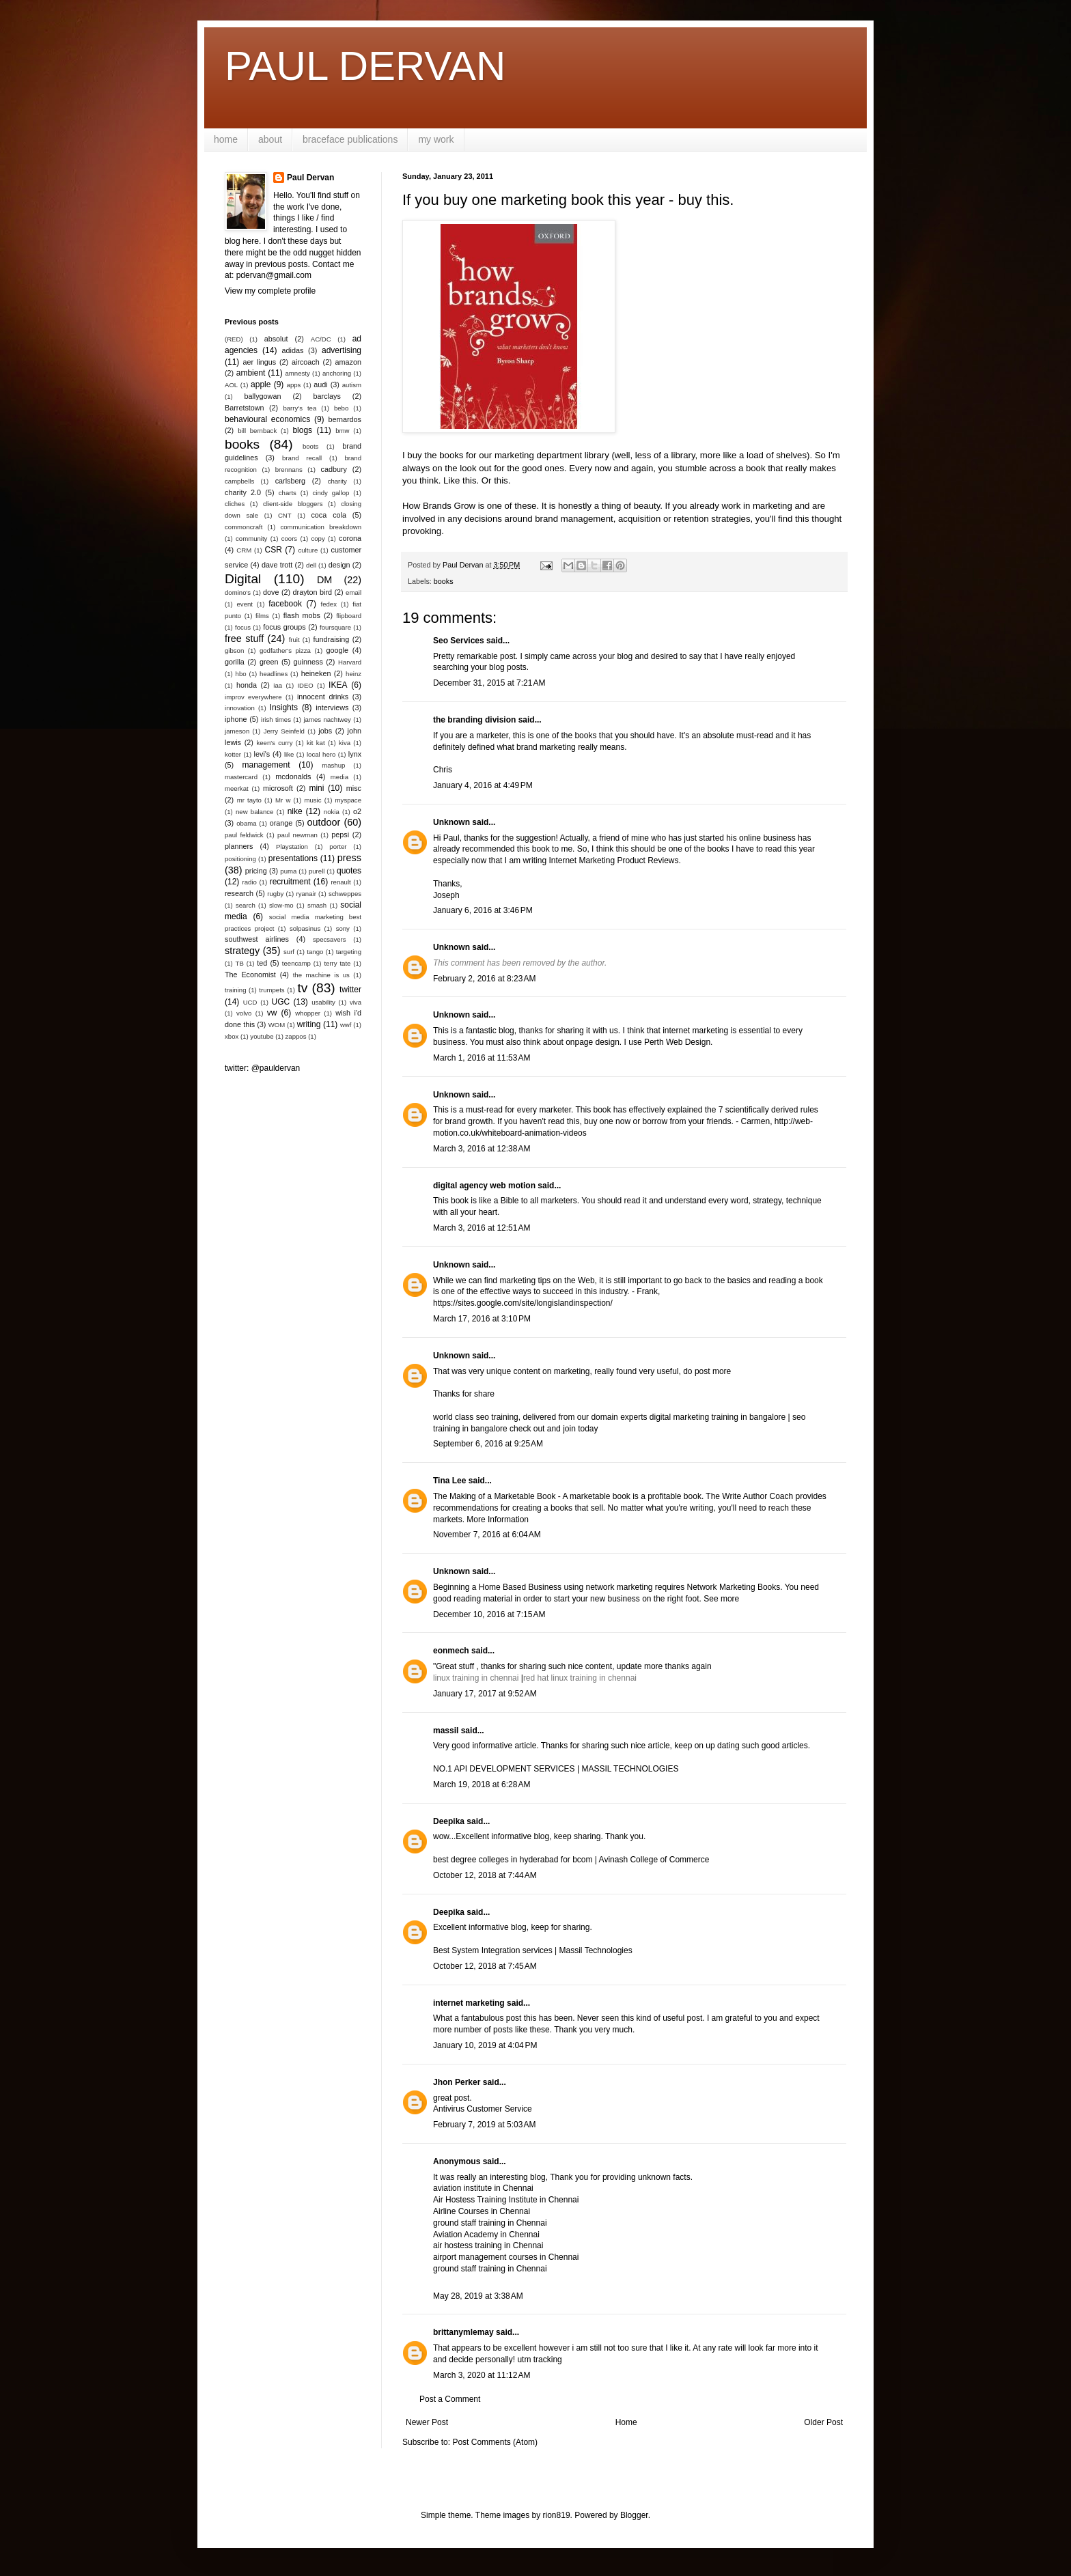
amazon (348, 362)
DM (324, 579)
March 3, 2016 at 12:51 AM (481, 1228)
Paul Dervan (310, 177)
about (270, 139)
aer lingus (260, 362)
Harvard (349, 662)
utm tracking (539, 2359)
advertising (341, 350)
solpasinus (305, 928)
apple (260, 384)
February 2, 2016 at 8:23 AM (484, 978)
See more (721, 1599)
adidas (293, 350)
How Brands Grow (438, 506)
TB (240, 963)
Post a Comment (449, 2399)
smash (316, 905)
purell (316, 871)
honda (246, 685)
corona (350, 538)
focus (243, 627)
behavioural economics (267, 419)
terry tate (337, 963)
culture (308, 550)
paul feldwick (244, 835)
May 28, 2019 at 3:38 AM (478, 2296)
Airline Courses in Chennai (481, 2211)
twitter (350, 989)
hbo (241, 673)
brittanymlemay (463, 2332)
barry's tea (299, 408)
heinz (353, 673)
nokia (331, 811)
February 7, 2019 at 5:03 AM (484, 2124)
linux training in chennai (477, 1678)
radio (249, 882)
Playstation (292, 846)
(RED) (234, 339)
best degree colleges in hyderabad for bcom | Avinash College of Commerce (571, 1859)
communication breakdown (320, 527)
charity (337, 481)
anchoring (336, 373)
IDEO (305, 685)
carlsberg (290, 481)
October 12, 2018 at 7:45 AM (485, 1966)
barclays (327, 396)
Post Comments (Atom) (495, 2442)
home (226, 139)
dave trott (277, 565)
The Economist (250, 974)
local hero (321, 754)
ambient (251, 373)
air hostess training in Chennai (488, 2245)
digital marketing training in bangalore (719, 1417)
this (469, 480)
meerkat (237, 788)
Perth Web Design (677, 1042)
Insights (284, 707)
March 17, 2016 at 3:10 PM (482, 1319)
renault (340, 882)
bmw (342, 430)
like (289, 754)
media (339, 777)
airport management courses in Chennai (506, 2257)
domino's (238, 592)
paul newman (297, 835)
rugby (275, 893)
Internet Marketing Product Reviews (613, 860)
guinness (308, 662)
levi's (262, 754)
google (337, 650)
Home (626, 2422)
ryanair (306, 893)
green (269, 662)
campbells (239, 481)
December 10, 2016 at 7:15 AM (489, 1614)
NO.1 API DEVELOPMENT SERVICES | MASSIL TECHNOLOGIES (555, 1769)
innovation (240, 708)
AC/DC (321, 339)
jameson (237, 731)
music (312, 800)
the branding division (474, 720)
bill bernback (257, 430)
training (235, 990)
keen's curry (274, 742)
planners (239, 846)
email (353, 592)
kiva (344, 742)
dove (271, 592)
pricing (256, 871)
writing (309, 1024)
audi (320, 384)
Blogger (634, 2515)
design (339, 565)
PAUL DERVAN (365, 66)
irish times (276, 719)
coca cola (328, 515)
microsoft (278, 788)
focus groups (284, 627)
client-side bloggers (292, 503)
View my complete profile (270, 291)
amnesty (298, 373)
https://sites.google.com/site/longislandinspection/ (523, 1303)
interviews (332, 707)
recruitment (290, 881)
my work (436, 139)
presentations (293, 858)
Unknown (451, 822)
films (262, 615)
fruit (294, 639)
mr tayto (249, 800)
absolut (276, 339)
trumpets (271, 990)
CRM (243, 550)
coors (289, 538)
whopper (307, 1013)
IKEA (338, 685)
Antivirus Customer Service (482, 2109)
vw (272, 1013)
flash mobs (301, 615)
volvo (243, 1013)
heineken (316, 673)
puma (288, 871)
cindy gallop (330, 492)
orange (281, 823)
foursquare (335, 627)
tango (315, 951)
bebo (341, 408)
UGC (281, 1002)
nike (295, 811)
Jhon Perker (456, 2082)
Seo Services (458, 640)
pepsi (340, 834)
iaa (277, 685)
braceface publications (350, 139)
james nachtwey (327, 719)
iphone (236, 719)
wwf (346, 1024)
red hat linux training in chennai (580, 1678)
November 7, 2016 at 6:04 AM (487, 1534)
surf (288, 951)
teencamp (296, 963)
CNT (285, 515)
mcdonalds (293, 776)
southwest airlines (257, 939)
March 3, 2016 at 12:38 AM (481, 1148)
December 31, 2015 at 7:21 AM (489, 683)
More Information (498, 1519)
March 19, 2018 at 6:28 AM (481, 1784)
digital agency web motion (484, 1185)
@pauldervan (276, 1068)
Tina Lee (449, 1480)
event (245, 604)
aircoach (306, 362)
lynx (354, 754)
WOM (277, 1024)
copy (317, 538)
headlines (274, 673)
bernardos (344, 419)
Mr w (282, 800)
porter (337, 846)
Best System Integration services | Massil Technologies (532, 1950)
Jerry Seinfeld (284, 731)
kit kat (316, 742)
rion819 (556, 2515)
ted (262, 963)
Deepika (448, 1821)
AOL (231, 385)
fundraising (332, 639)
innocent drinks (322, 696)
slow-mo (281, 905)
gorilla (235, 662)
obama (246, 823)
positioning (240, 859)
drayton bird (312, 592)
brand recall (302, 458)
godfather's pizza (285, 650)
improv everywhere (253, 697)
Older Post (823, 2422)
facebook (285, 603)
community (251, 538)
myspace (348, 800)
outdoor (324, 822)
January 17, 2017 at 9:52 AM (485, 1693)
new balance (254, 811)
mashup (333, 765)
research (239, 893)
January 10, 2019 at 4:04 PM (485, 2045)
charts (287, 492)
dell (311, 565)
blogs (302, 430)
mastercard (241, 777)
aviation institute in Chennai (483, 2188)
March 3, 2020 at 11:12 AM (481, 2375)
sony (343, 928)
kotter (233, 754)
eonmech (451, 1650)
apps (294, 385)
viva (355, 1002)
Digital (243, 579)
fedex (328, 604)
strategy (242, 950)
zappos (296, 1036)
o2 (357, 811)
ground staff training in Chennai (490, 2223)
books (444, 581)
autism (351, 385)
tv (302, 988)
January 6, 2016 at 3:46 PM (483, 910)
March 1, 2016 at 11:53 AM (481, 1058)
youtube (261, 1036)
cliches (235, 503)
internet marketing (469, 2003)
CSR (273, 550)
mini (316, 788)
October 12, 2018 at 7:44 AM (485, 1875)
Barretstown (244, 408)
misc (353, 788)
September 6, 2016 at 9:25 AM (488, 1443)
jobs (325, 731)
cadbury (334, 469)
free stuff (244, 638)
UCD (250, 1002)
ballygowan (262, 396)
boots (310, 446)
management (266, 765)
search (245, 905)
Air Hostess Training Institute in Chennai (506, 2199)
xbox (231, 1036)
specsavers (329, 939)
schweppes (345, 893)
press (349, 857)
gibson (234, 650)
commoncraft (243, 527)
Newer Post (427, 2422)
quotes (349, 871)
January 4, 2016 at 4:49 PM (483, 785)
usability (323, 1002)
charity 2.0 (243, 492)
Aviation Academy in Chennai (486, 2234)
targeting (348, 951)
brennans (289, 469)
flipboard (348, 615)
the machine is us (321, 975)
